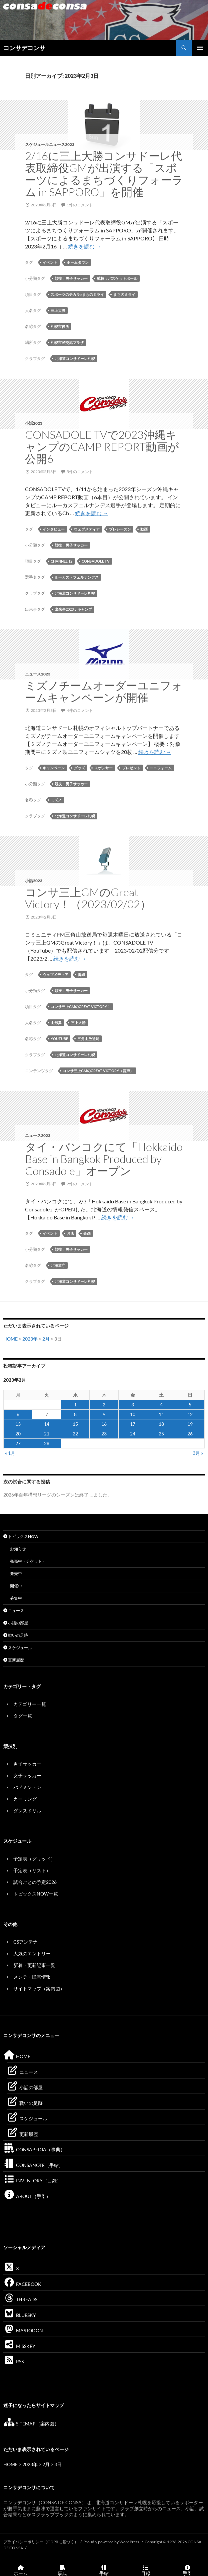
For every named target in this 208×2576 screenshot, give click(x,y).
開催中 (16, 1585)
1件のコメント (80, 204)
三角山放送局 (88, 1038)
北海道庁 (58, 1265)
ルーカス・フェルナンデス (77, 577)
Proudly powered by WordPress (111, 2541)
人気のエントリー (32, 1953)
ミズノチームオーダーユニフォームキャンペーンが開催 (104, 691)
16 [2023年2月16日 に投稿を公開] (104, 1424)
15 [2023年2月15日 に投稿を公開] (75, 1424)
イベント (50, 262)
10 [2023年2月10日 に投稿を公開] (132, 1414)
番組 (81, 974)
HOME (10, 1339)
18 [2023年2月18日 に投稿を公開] (161, 1424)
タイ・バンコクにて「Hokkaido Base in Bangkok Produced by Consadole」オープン (104, 1159)
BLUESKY (19, 2315)
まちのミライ (124, 294)
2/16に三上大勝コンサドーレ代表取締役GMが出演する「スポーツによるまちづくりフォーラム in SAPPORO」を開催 (104, 174)
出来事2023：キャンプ (73, 609)
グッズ (79, 768)
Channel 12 (61, 561)
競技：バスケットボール (117, 278)
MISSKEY (19, 2346)
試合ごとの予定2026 (35, 1882)
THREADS (20, 2299)
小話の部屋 (15, 1622)
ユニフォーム (161, 768)
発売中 (16, 1573)
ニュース (13, 1610)
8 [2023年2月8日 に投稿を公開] (75, 1414)
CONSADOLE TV (96, 561)
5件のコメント (80, 471)
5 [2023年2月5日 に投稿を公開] (190, 1404)
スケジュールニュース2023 (49, 144)
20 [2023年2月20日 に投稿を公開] (18, 1433)
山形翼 (56, 1022)
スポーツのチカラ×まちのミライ (77, 294)
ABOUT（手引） (27, 2196)
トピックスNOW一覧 (35, 1894)
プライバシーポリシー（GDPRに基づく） (40, 2541)
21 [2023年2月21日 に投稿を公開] (46, 1433)
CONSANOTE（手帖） (33, 2165)
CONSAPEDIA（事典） (34, 2149)
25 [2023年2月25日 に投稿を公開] (161, 1433)
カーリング (25, 1799)
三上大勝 (58, 310)
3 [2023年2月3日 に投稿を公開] (132, 1404)
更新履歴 (13, 1659)
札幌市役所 (60, 326)
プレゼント (131, 768)
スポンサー (103, 768)
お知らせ (18, 1548)
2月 (46, 1339)
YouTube (59, 1038)
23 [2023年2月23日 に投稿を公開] (104, 1433)
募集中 (16, 1598)
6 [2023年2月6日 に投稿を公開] (18, 1414)
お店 (70, 1233)
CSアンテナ (25, 1942)
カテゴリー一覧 (29, 1704)
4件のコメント (80, 710)
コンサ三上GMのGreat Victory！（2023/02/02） (88, 898)
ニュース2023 (37, 673)
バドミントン (27, 1787)
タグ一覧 (22, 1716)
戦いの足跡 (15, 1635)
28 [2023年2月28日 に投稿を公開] (46, 1443)
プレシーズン (120, 529)
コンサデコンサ (24, 47)
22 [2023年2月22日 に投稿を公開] (75, 1433)
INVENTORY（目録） (32, 2180)
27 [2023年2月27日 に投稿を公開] (18, 1443)
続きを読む (84, 246)
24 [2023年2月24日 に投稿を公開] (132, 1433)
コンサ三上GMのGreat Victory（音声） (98, 1070)
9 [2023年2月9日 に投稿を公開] (104, 1414)
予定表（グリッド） (34, 1858)
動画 (144, 529)
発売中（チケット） (28, 1561)
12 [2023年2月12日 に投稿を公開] (190, 1414)
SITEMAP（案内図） (31, 2423)
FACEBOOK (22, 2284)
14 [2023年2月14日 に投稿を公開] (46, 1424)
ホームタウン (78, 262)
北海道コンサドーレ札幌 (75, 358)
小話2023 (33, 423)
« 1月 (10, 1453)
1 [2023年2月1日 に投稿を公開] (75, 1404)
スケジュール (17, 1647)
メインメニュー (200, 48)
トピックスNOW (20, 1536)
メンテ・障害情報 (32, 1977)
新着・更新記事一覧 (34, 1965)
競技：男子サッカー (71, 278)
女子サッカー (27, 1775)
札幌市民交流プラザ (67, 342)
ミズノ (56, 800)
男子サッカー (27, 1764)
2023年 (30, 1339)
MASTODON (23, 2330)
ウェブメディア (87, 529)
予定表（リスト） (32, 1870)
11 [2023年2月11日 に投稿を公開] (161, 1414)
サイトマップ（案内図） (39, 1988)
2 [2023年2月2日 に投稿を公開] (104, 1404)
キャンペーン (54, 768)
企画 (87, 1233)
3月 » (198, 1453)
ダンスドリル (27, 1810)
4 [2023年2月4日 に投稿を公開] (161, 1404)
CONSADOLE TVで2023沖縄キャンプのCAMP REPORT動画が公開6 (102, 446)
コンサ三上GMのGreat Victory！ (81, 1006)
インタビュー (54, 529)
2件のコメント (80, 1183)
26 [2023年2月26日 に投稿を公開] (190, 1433)
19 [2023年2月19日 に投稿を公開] (190, 1424)
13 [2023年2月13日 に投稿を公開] (18, 1424)
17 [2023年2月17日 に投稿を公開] (132, 1424)
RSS (13, 2361)
